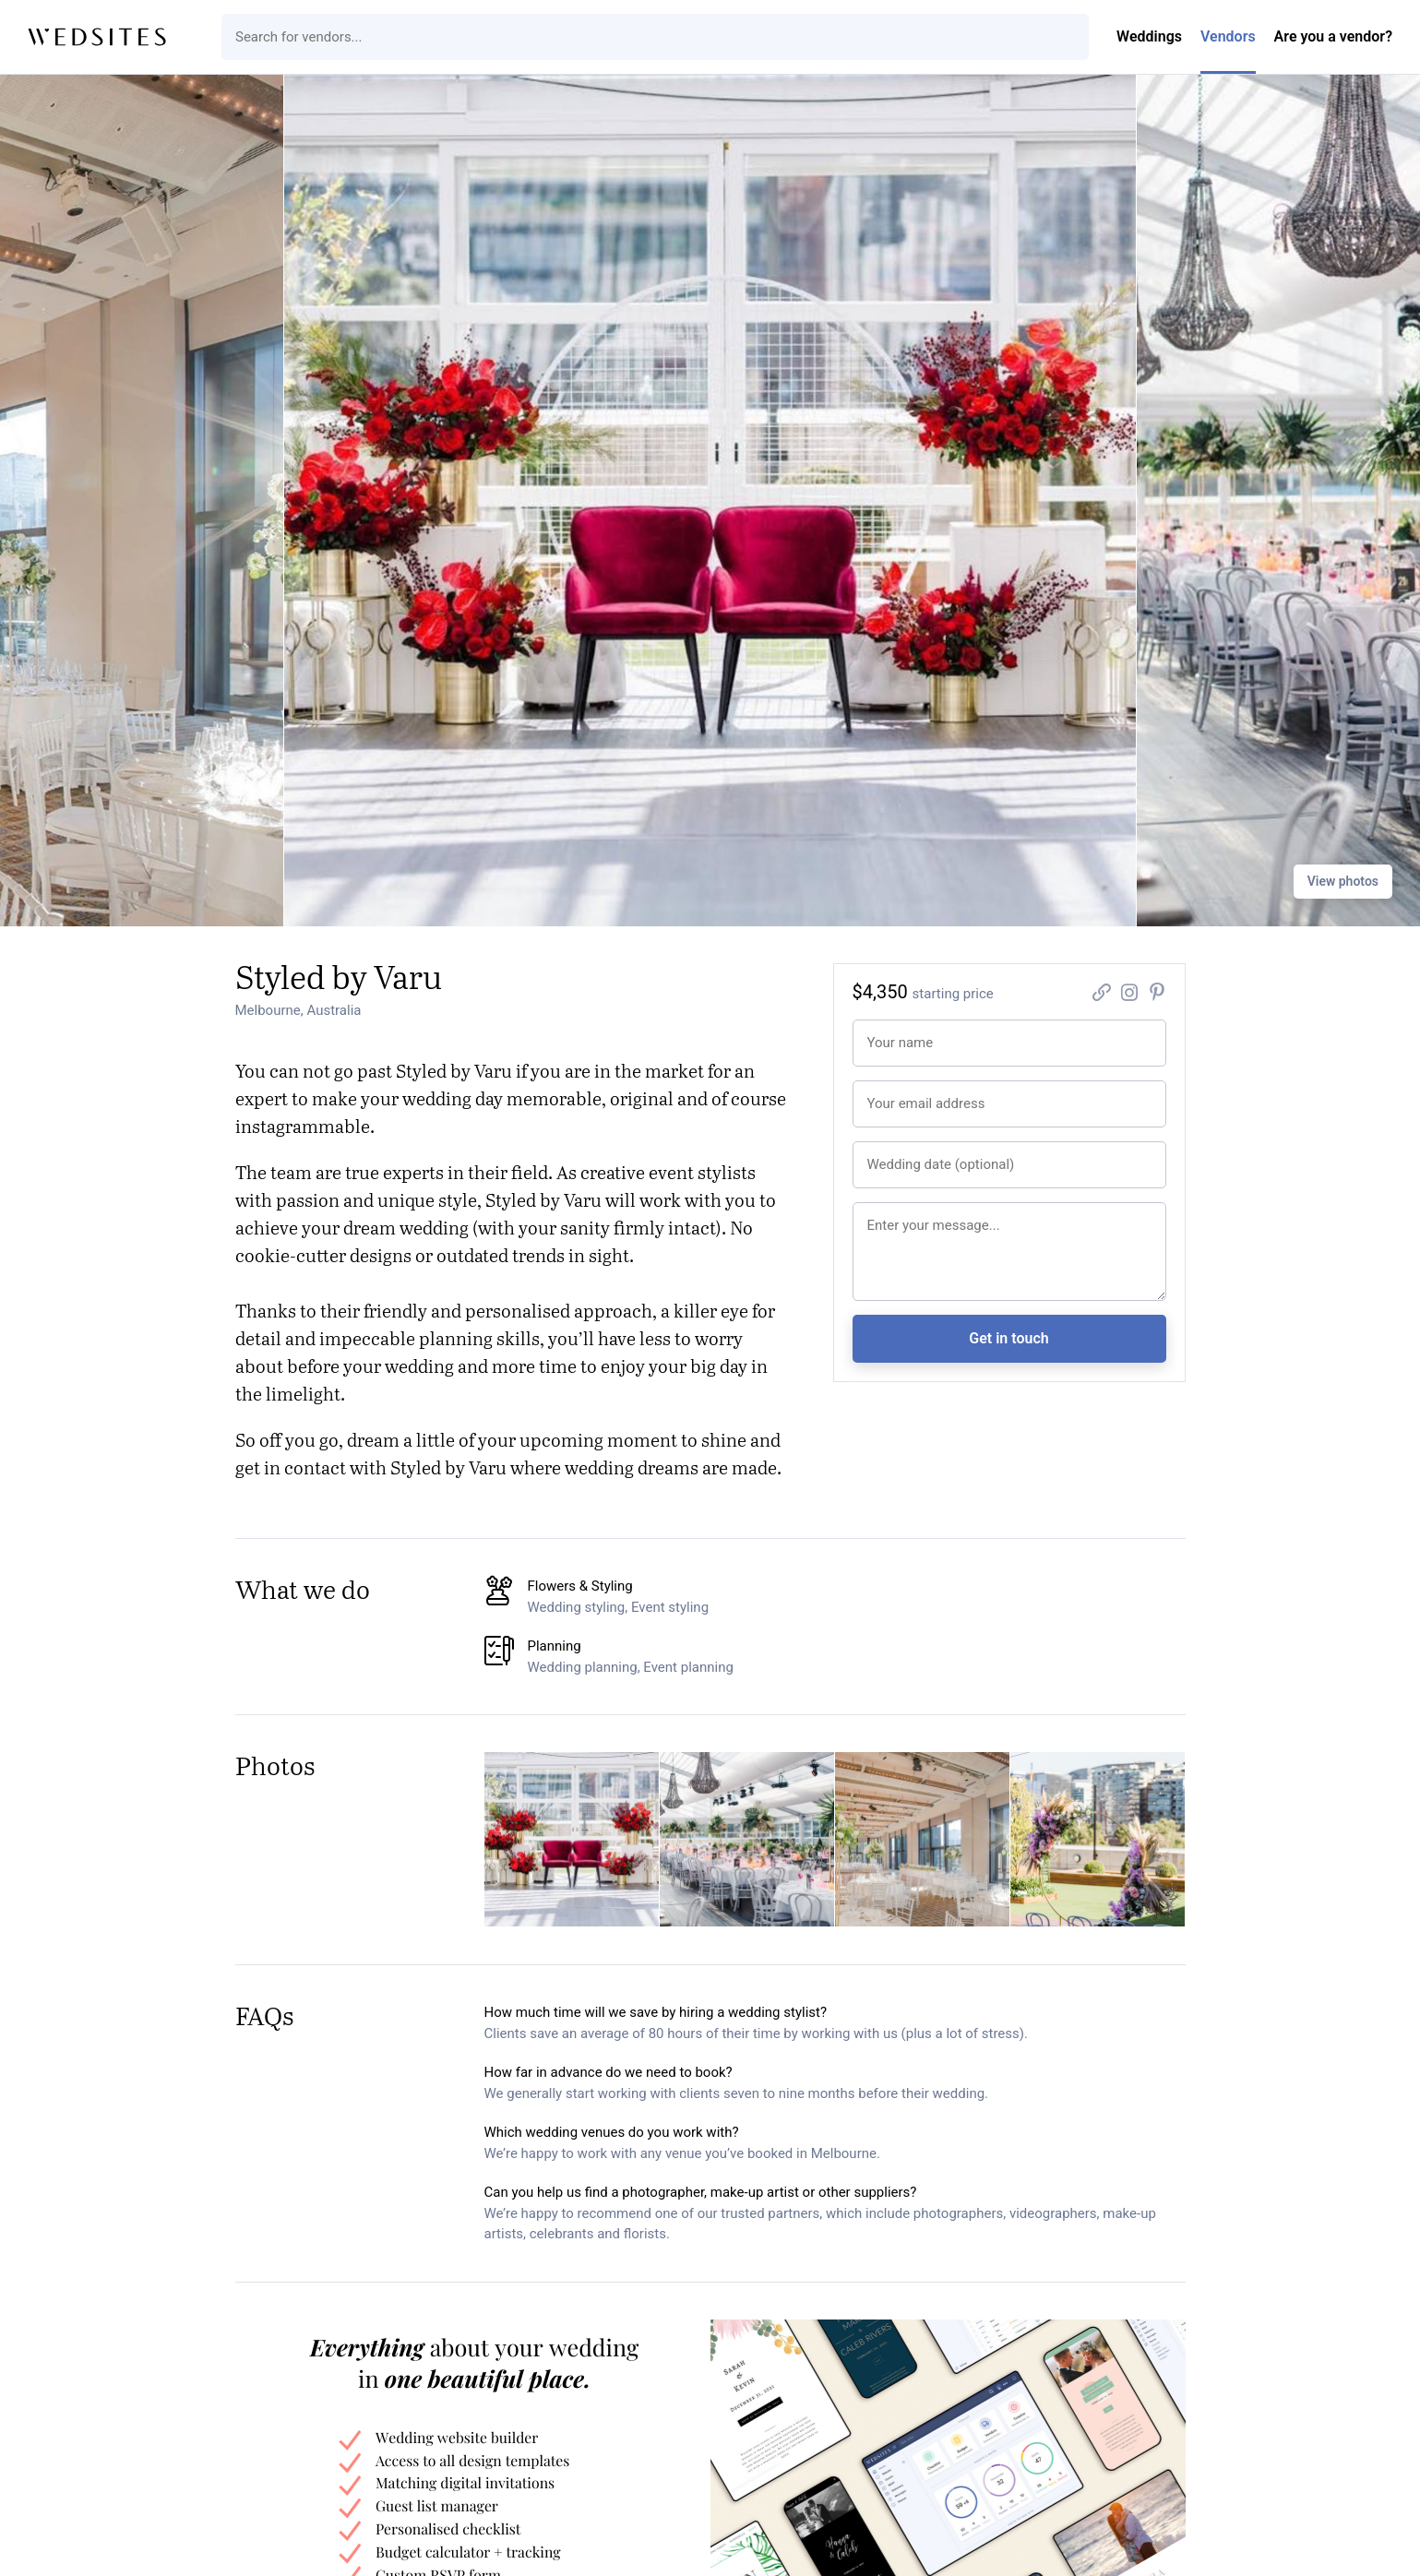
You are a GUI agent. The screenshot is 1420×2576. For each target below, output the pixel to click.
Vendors (1228, 36)
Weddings (1149, 36)
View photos (1342, 881)
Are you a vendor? (1333, 36)
